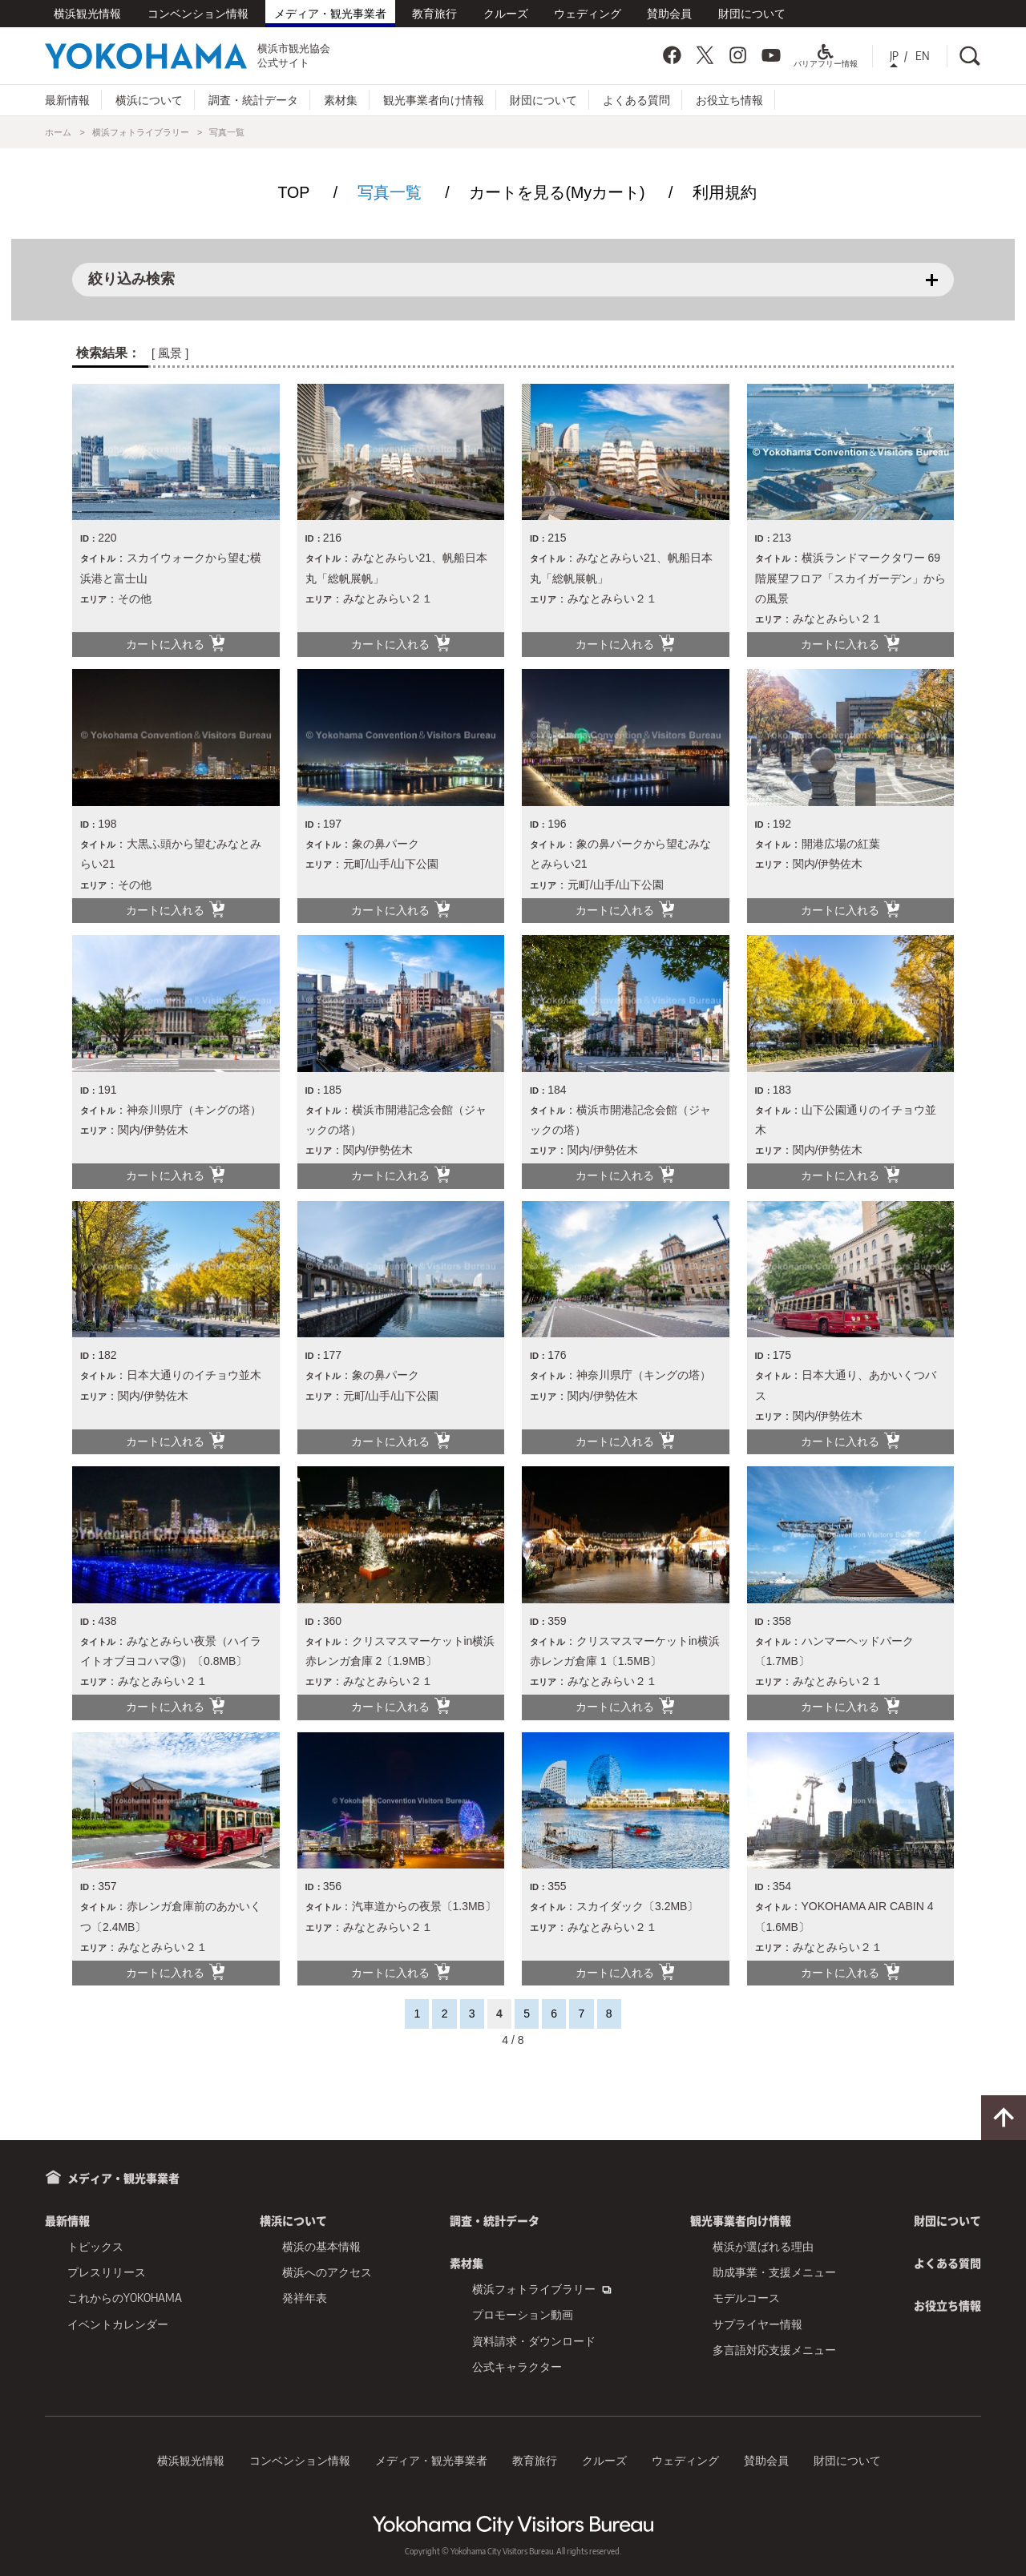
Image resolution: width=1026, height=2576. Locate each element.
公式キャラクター (517, 2366)
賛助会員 (669, 13)
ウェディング (587, 13)
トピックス (95, 2246)
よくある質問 (636, 100)
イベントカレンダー (117, 2324)
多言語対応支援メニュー (774, 2349)
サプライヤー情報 (757, 2324)
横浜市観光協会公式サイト (187, 55)
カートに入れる (175, 643)
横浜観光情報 (87, 13)
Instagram (738, 55)
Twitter (704, 55)
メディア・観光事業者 (330, 13)
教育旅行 (434, 13)
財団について (752, 13)
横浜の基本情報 (321, 2246)
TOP (293, 192)
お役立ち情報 (729, 100)
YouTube (771, 55)
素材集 (340, 100)
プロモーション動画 (522, 2314)
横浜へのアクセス (327, 2272)
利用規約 (725, 192)
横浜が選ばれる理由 (763, 2246)
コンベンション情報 (197, 13)
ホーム (58, 132)
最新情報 (67, 100)
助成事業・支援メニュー (774, 2272)
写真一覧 (389, 192)
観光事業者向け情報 (433, 100)
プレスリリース (106, 2272)
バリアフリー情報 (826, 59)
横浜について (149, 100)
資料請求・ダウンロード (534, 2341)
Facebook (671, 55)
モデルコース (746, 2297)
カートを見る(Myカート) (556, 192)
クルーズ (505, 13)
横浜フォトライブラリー (140, 132)
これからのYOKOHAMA (124, 2297)
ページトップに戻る (1003, 2117)
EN (922, 55)
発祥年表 (304, 2297)
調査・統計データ (253, 100)
